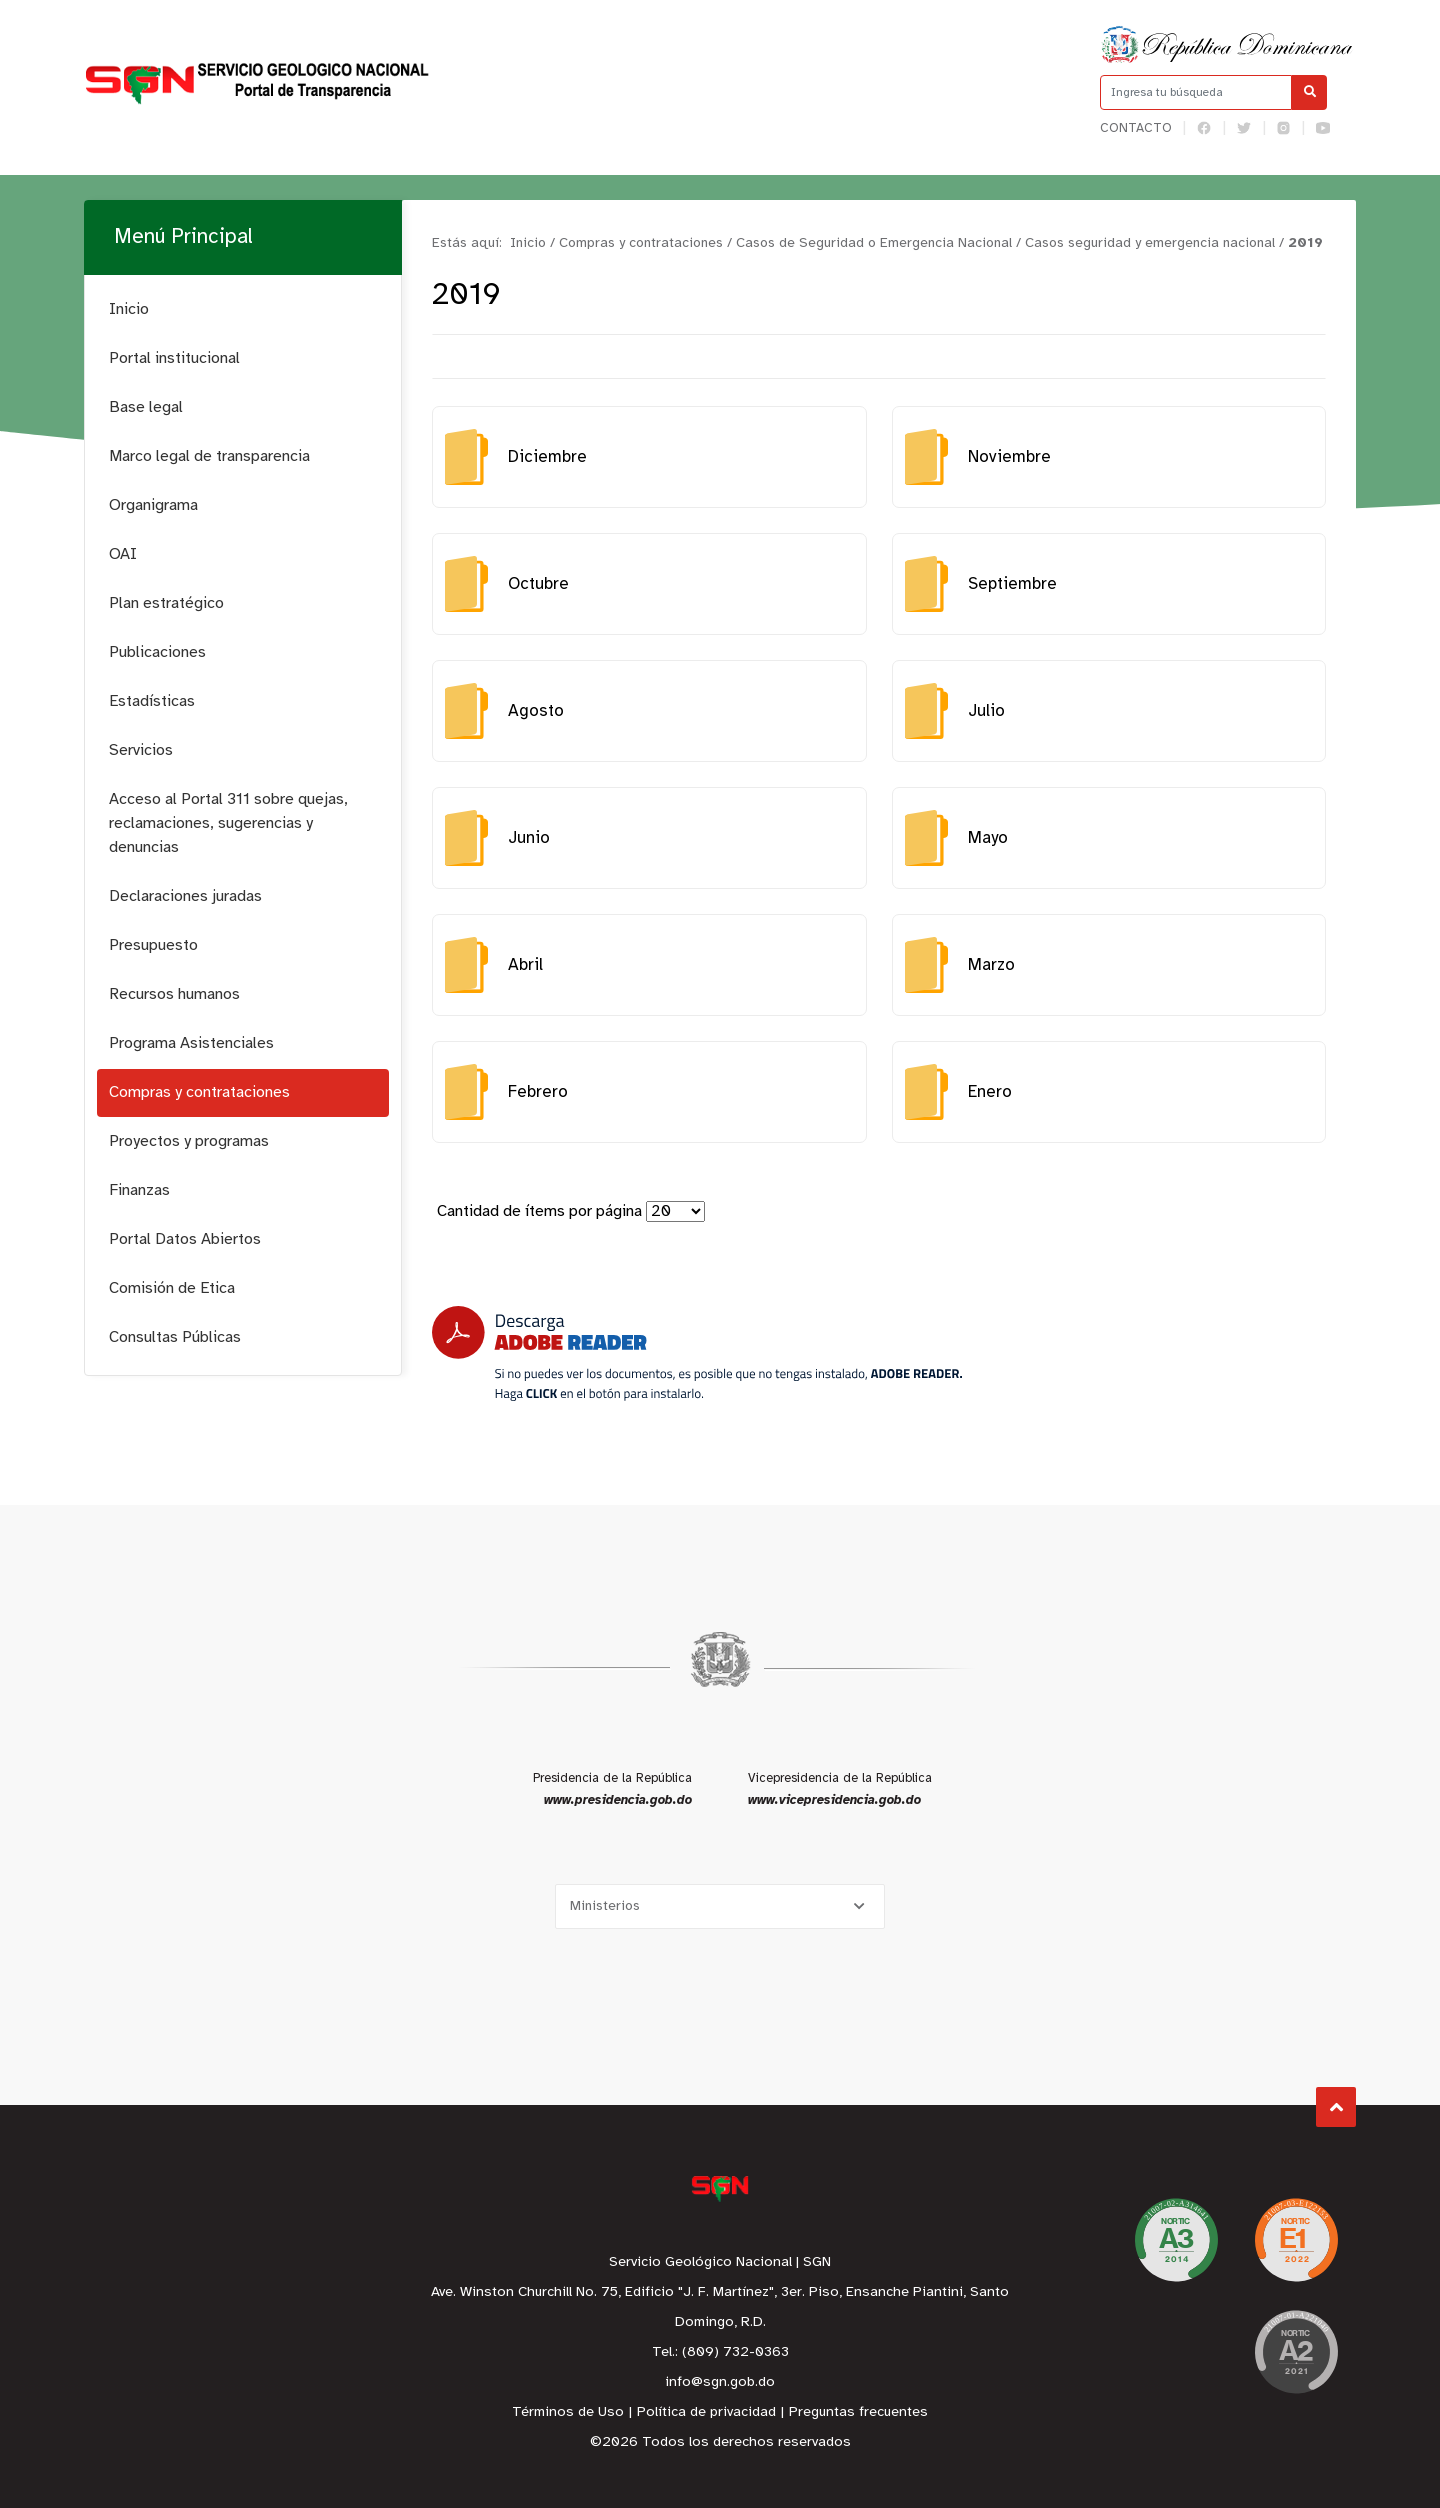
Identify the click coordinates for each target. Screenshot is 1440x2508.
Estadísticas (152, 701)
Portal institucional (174, 358)
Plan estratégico (166, 603)
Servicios (141, 750)
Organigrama (153, 505)
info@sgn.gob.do (720, 2382)
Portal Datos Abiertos (185, 1239)
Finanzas (139, 1190)
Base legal (146, 407)
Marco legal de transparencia (209, 456)
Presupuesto (153, 945)
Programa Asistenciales (191, 1043)
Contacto (1136, 128)
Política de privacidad (706, 2412)
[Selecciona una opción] (720, 1906)
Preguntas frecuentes (858, 2412)
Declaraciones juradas (185, 896)
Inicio (129, 309)
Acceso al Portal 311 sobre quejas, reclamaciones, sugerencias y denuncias (228, 823)
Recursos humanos (174, 994)
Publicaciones (157, 652)
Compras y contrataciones (199, 1092)
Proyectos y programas (189, 1141)
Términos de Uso (568, 2412)
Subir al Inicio (1336, 2107)
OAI (123, 554)
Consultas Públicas (175, 1337)
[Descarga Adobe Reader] (697, 1353)
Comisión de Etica (172, 1288)
